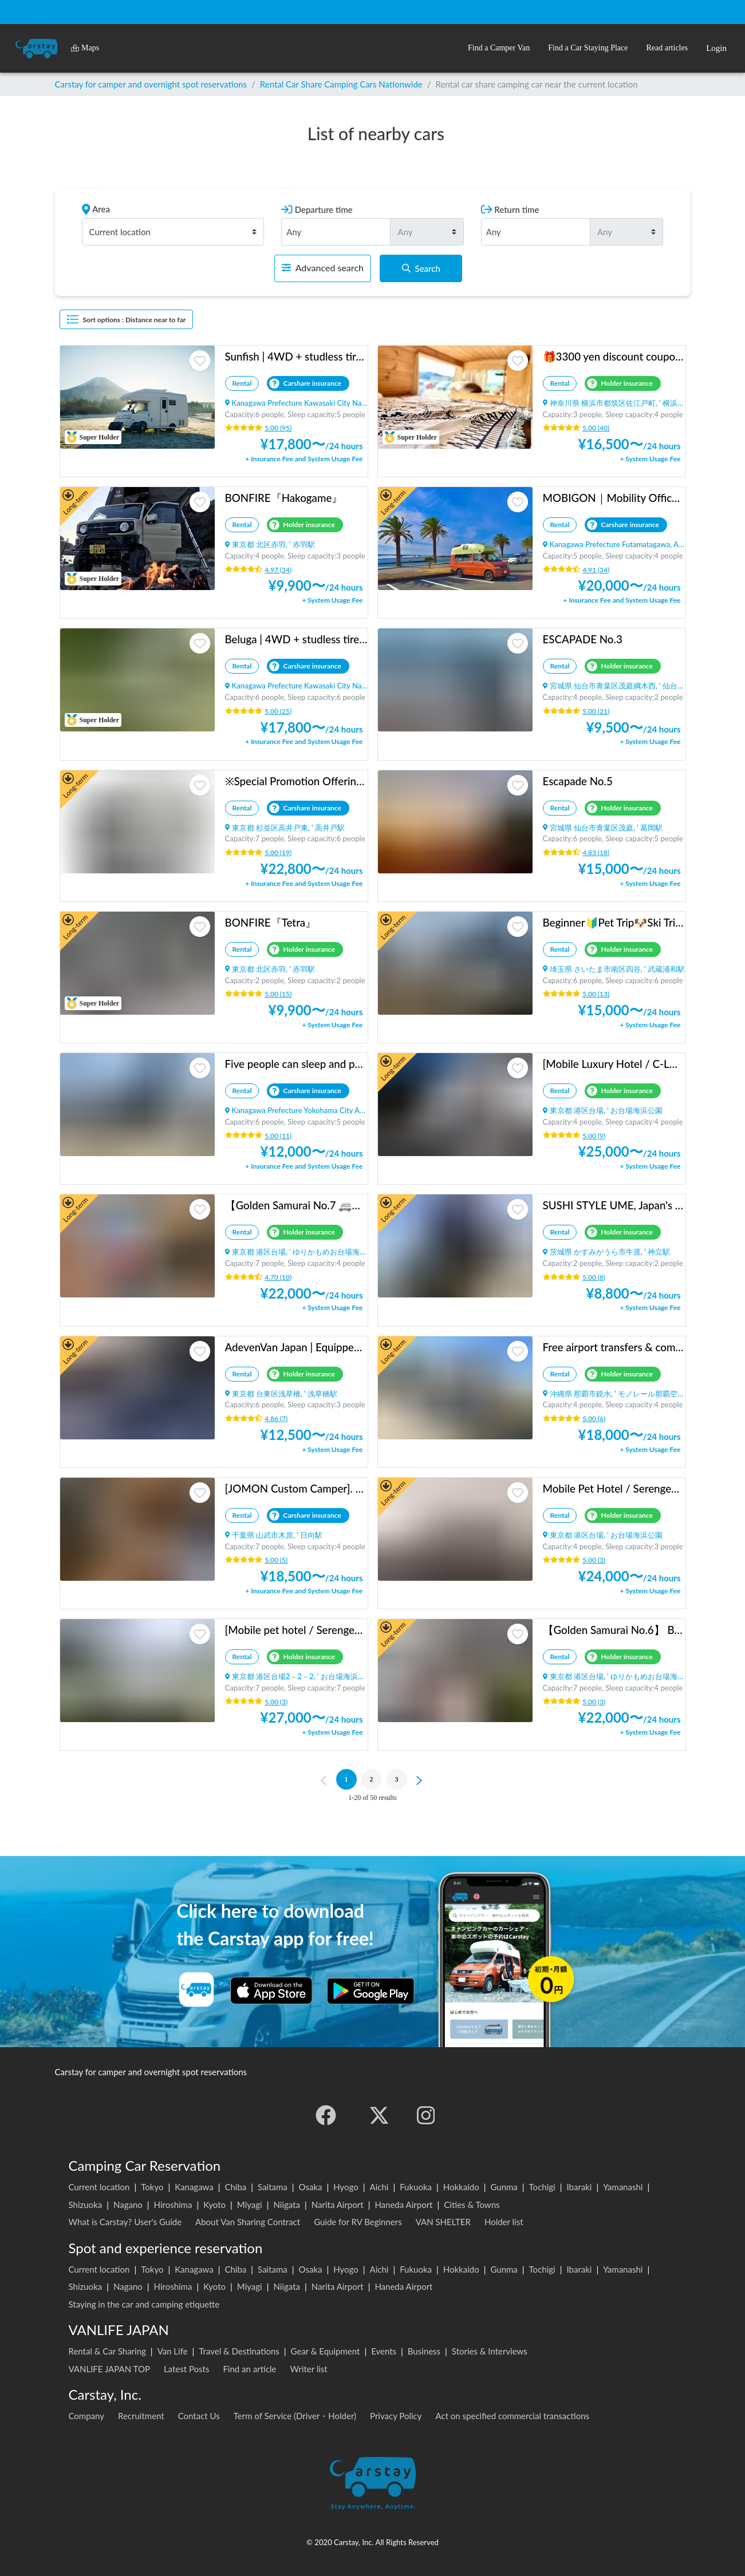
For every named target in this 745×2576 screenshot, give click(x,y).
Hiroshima (173, 2204)
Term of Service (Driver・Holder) (295, 2416)
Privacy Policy (395, 2416)
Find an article (249, 2369)
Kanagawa (194, 2187)
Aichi (379, 2187)
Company (87, 2416)
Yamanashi (622, 2187)
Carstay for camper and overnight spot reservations (151, 84)
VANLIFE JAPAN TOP (109, 2369)
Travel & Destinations (239, 2351)
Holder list (503, 2222)
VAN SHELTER (443, 2222)
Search (421, 268)
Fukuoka (416, 2187)
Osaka (310, 2187)
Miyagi (249, 2204)
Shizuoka (86, 2204)
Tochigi (542, 2187)
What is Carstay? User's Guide (125, 2222)
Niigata (286, 2204)
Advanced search (323, 268)
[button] (499, 48)
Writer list (309, 2369)
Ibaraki (579, 2187)
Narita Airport (338, 2204)
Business (424, 2351)
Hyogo (345, 2187)
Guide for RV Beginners (358, 2222)
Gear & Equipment (325, 2351)
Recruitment (141, 2416)
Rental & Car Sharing (107, 2351)
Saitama (272, 2187)
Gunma (503, 2187)
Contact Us (199, 2416)
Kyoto (214, 2204)
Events (383, 2351)
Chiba (235, 2187)
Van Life (172, 2351)
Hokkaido (461, 2187)
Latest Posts (187, 2369)
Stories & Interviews (489, 2351)
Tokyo (152, 2187)
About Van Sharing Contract (247, 2222)
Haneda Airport (403, 2204)
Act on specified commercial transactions (513, 2416)
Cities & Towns (471, 2204)
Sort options (126, 319)
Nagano (128, 2204)
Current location (99, 2187)
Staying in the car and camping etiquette (144, 2304)
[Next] (420, 1779)
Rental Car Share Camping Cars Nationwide (341, 84)
